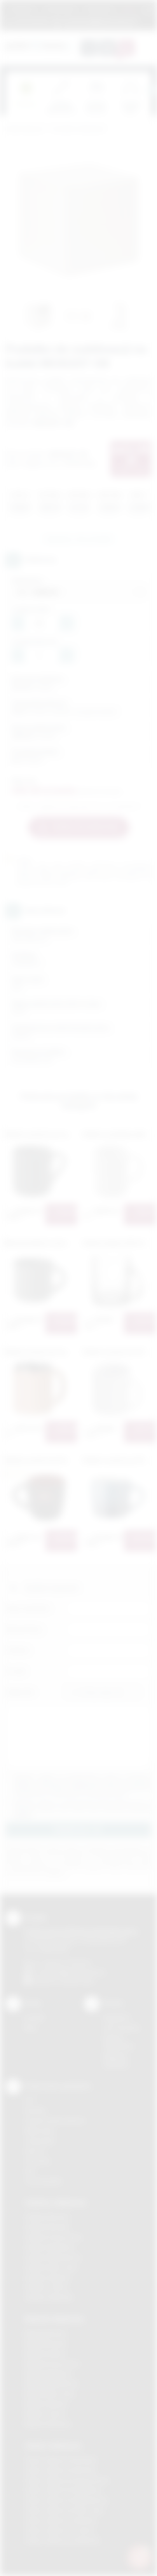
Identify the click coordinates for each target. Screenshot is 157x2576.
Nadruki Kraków (45, 2353)
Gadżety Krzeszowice (53, 2237)
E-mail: (16, 1671)
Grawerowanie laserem (55, 2120)
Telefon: (18, 1650)
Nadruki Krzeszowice (52, 2363)
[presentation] (151, 90)
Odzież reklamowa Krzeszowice (67, 2480)
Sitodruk (35, 2110)
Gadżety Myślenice (49, 2247)
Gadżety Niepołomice (53, 2257)
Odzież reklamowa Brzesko (60, 2460)
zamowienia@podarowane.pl (99, 21)
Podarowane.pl (25, 129)
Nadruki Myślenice (48, 2373)
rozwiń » (23, 1815)
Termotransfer (43, 2181)
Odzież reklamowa (53, 2445)
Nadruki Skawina (46, 2403)
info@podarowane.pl (78, 1972)
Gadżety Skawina (47, 2277)
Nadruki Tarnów (45, 2414)
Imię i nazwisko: (28, 1608)
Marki (129, 9)
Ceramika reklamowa (78, 129)
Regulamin (23, 9)
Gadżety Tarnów (46, 2287)
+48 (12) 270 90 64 (66, 1963)
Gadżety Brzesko (47, 2227)
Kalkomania (39, 2130)
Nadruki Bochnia (45, 2333)
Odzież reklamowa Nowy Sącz (64, 2510)
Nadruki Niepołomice (51, 2383)
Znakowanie (99, 9)
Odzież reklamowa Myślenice (63, 2490)
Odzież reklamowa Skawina (60, 2520)
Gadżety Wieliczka (48, 2297)
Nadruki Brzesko (46, 2343)
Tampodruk (39, 2140)
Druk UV (35, 2151)
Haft (29, 2171)
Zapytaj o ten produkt (78, 539)
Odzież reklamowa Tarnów (59, 2530)
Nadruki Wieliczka (47, 2424)
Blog (30, 2027)
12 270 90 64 (31, 21)
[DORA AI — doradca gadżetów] (139, 2557)
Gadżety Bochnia (46, 2217)
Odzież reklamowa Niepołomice (66, 2500)
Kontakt (34, 2017)
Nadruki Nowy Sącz (49, 2393)
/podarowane (77, 1981)
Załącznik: (20, 1692)
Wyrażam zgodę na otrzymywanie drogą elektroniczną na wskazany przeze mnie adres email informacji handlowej (82, 1809)
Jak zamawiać (60, 9)
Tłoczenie (37, 2161)
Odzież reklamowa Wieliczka (62, 2540)
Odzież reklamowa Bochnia (60, 2470)
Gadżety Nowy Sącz (51, 2267)
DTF (29, 2100)
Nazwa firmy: (24, 1629)
